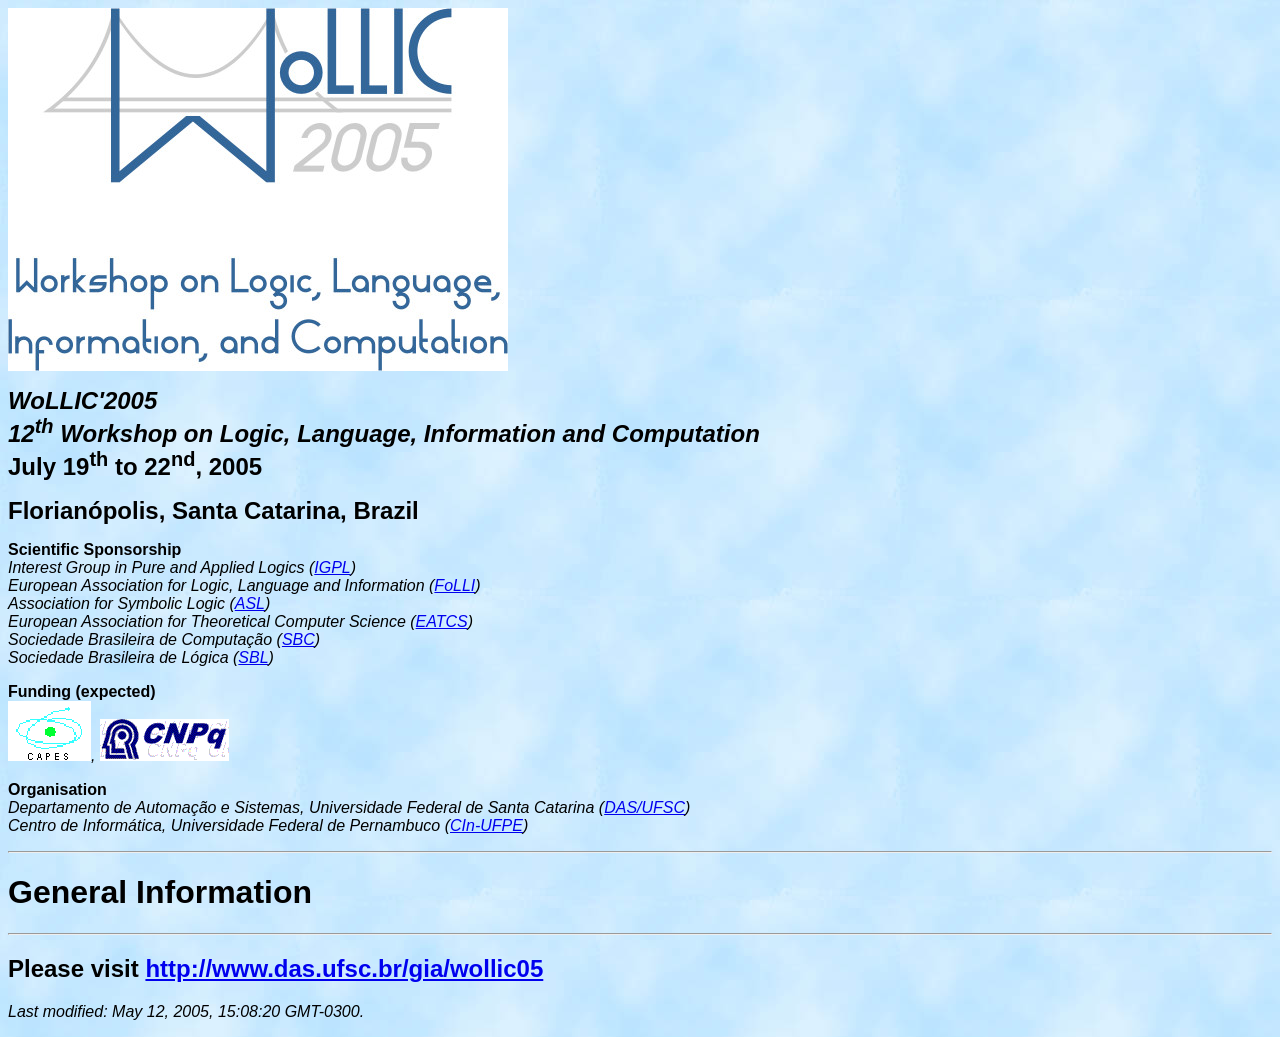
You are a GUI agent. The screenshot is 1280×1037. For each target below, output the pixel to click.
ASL (250, 603)
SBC (298, 639)
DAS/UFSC (644, 807)
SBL (253, 657)
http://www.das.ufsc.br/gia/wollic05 (344, 968)
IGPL (332, 567)
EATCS (442, 621)
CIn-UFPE (486, 825)
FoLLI (454, 585)
